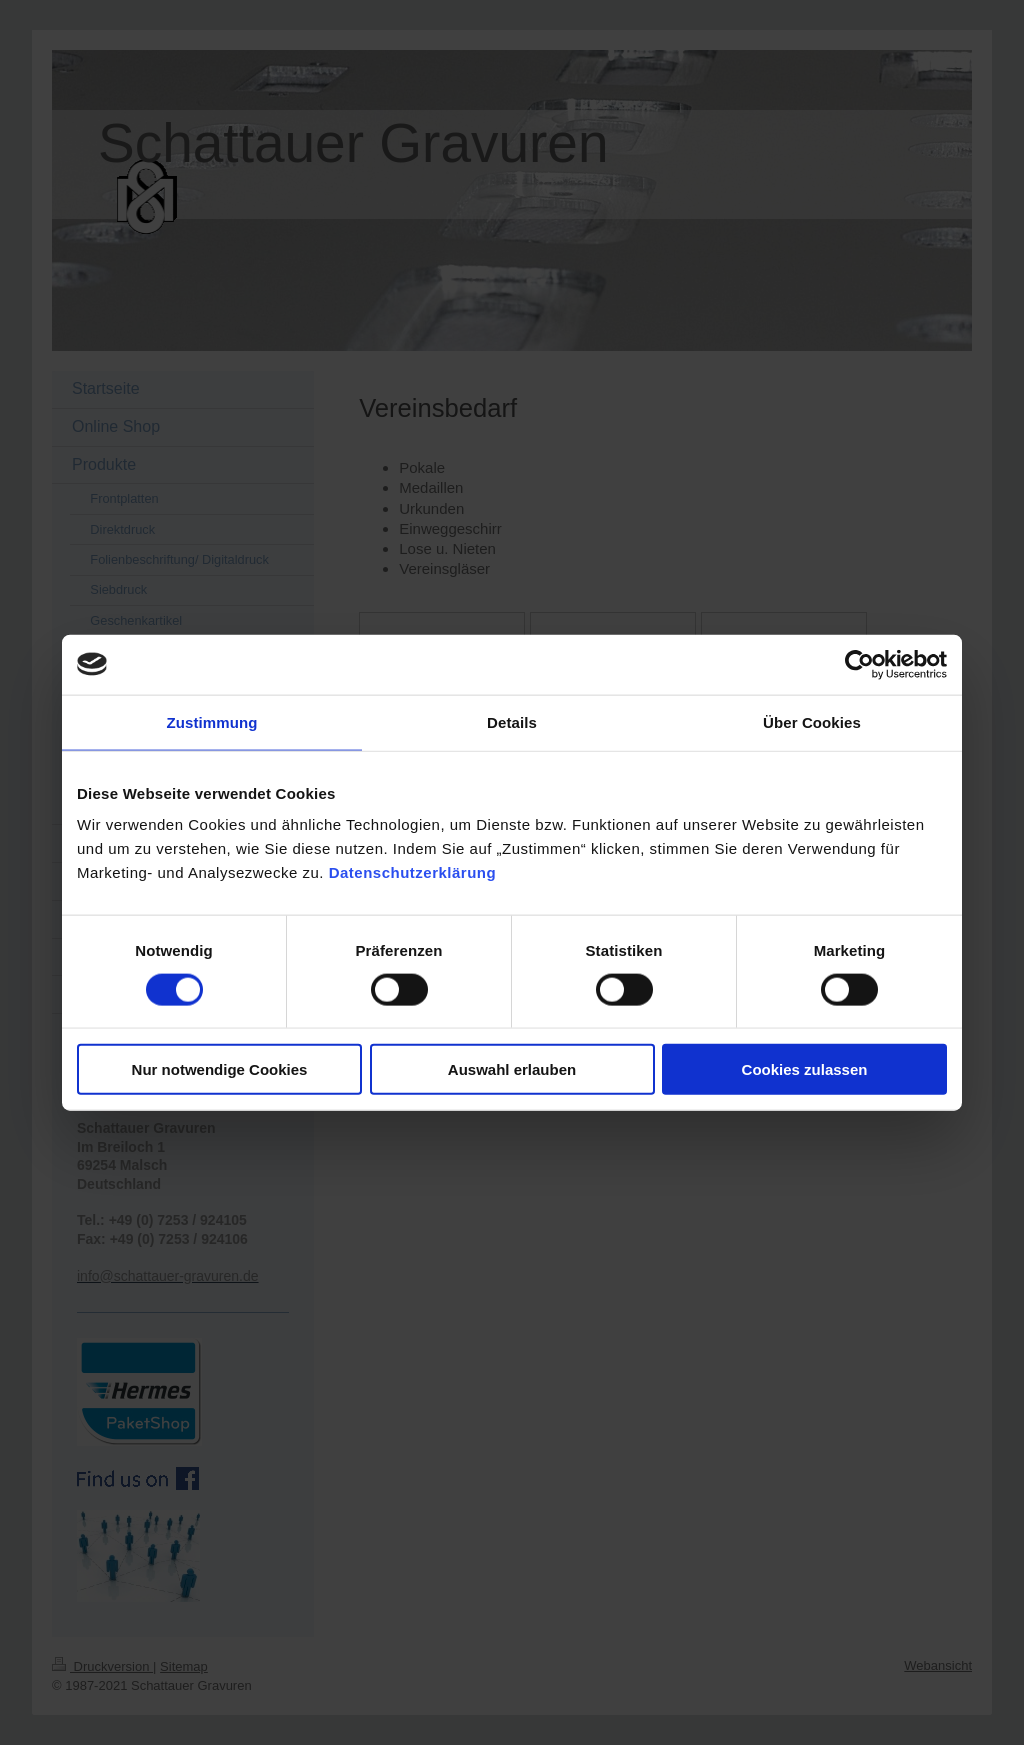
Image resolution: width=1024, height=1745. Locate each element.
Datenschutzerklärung (413, 872)
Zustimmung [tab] (212, 721)
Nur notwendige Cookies (220, 1069)
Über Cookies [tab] (812, 721)
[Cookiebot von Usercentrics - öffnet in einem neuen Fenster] (859, 664)
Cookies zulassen (805, 1069)
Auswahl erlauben (512, 1069)
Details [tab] (512, 721)
